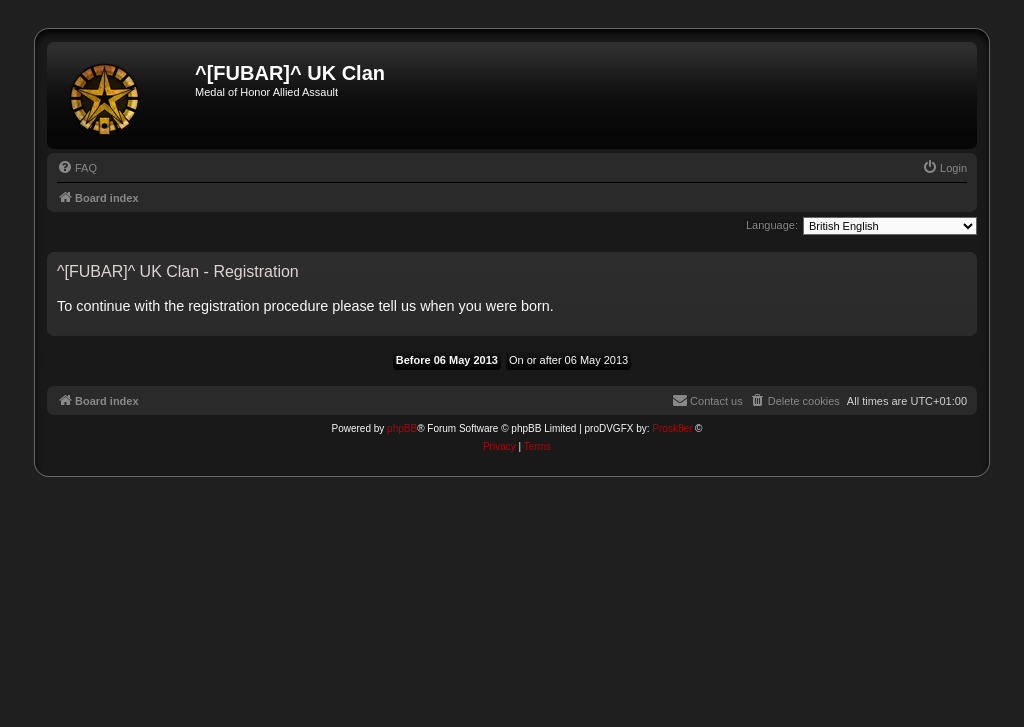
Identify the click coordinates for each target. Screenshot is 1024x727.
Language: (772, 225)
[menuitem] (77, 168)
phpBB (402, 428)
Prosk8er (672, 428)
